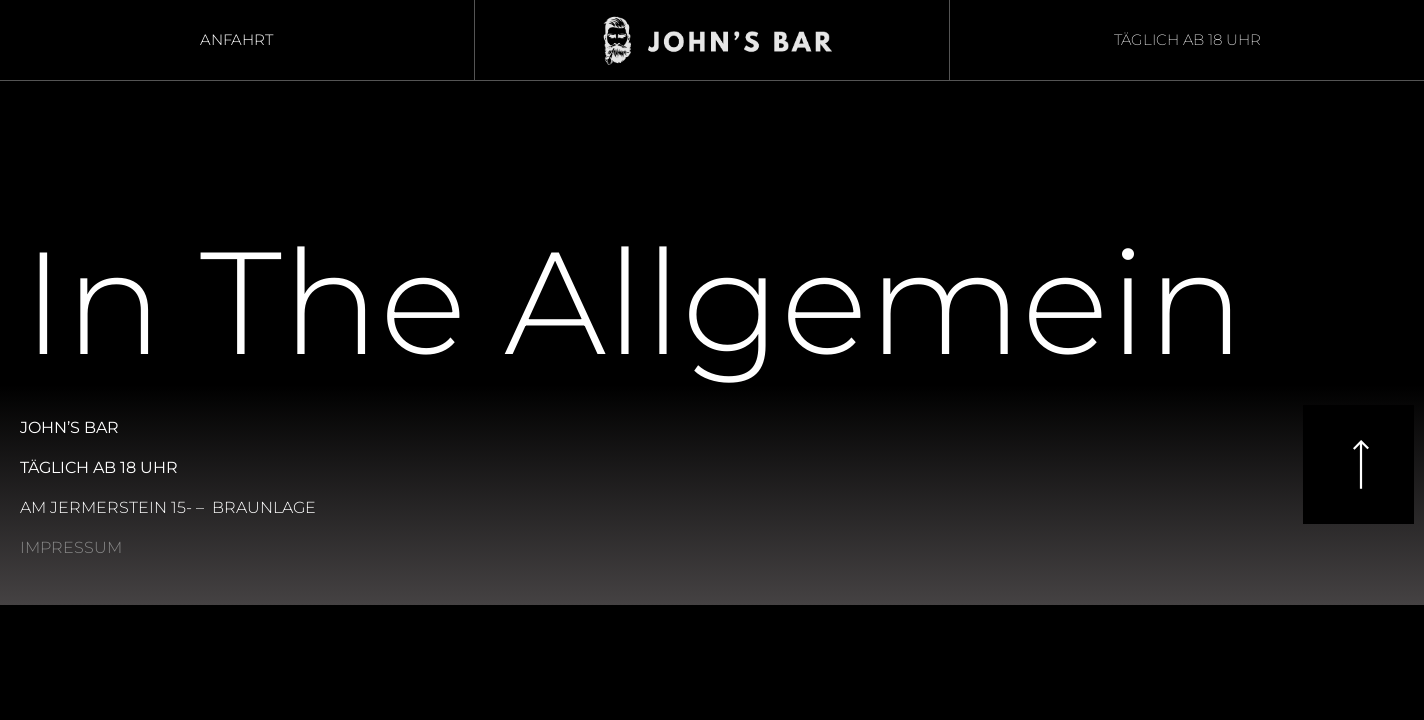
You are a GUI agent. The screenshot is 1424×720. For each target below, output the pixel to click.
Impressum (71, 547)
